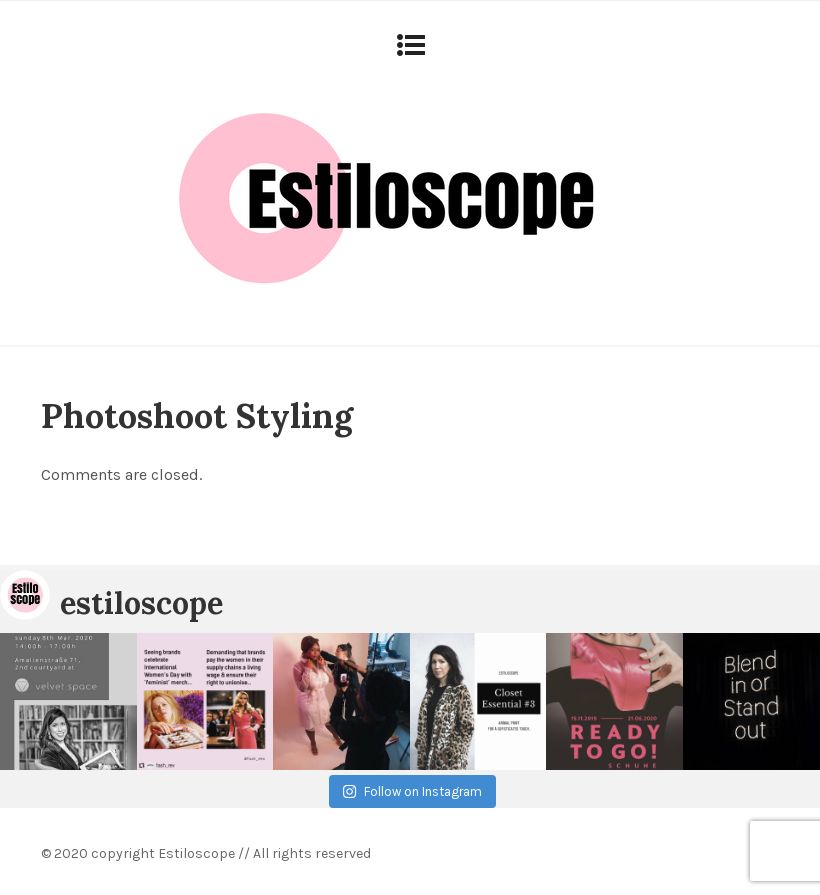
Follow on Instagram (412, 791)
